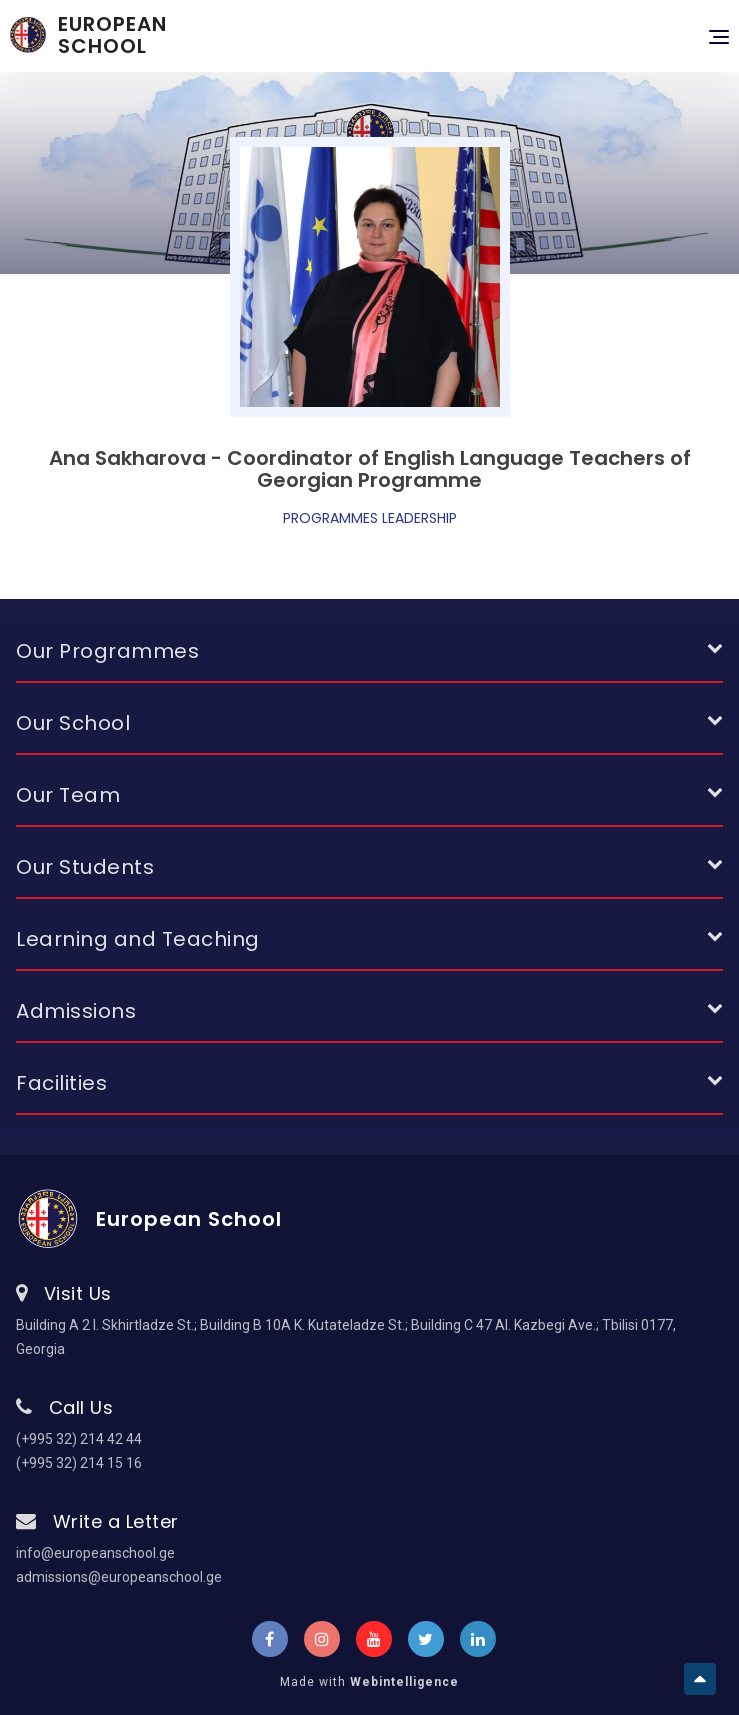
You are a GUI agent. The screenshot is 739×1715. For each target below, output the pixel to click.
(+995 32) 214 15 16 (79, 1463)
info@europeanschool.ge (95, 1553)
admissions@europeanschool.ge (119, 1577)
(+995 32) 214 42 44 (79, 1439)
